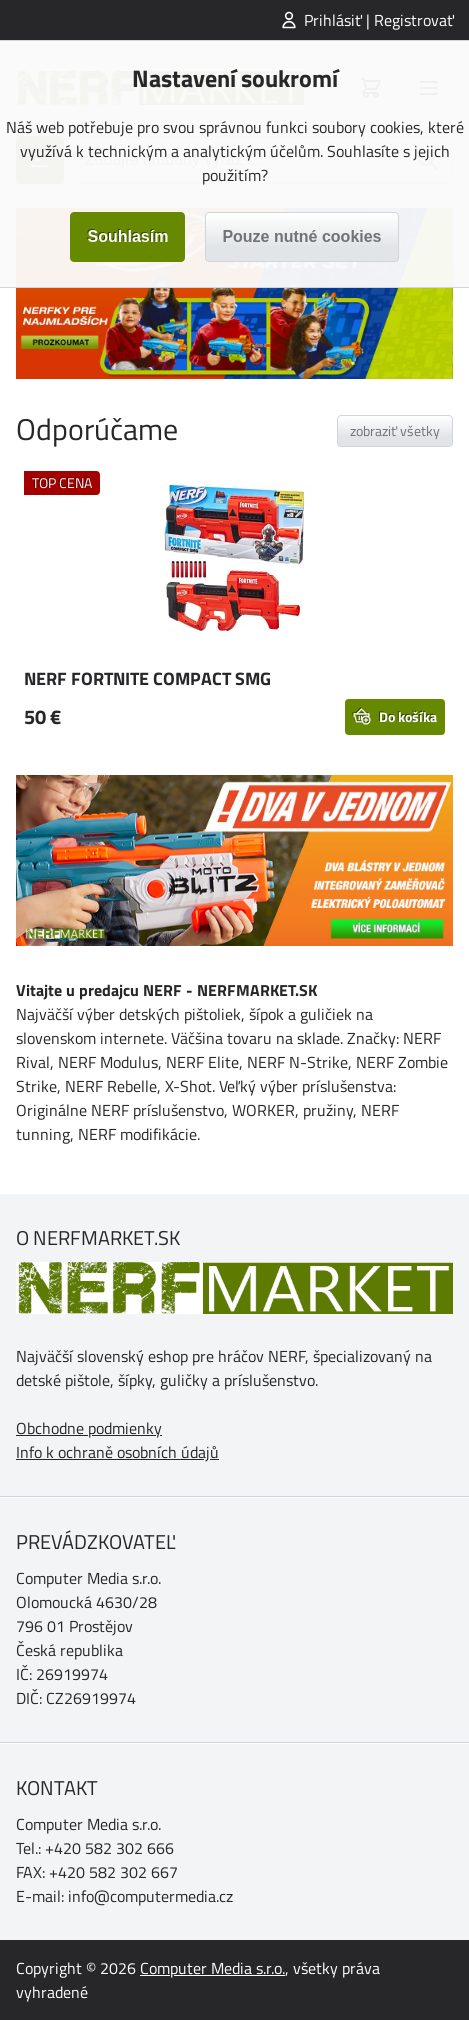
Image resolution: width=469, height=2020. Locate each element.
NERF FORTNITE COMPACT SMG (147, 678)
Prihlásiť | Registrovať (379, 20)
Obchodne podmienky (89, 1428)
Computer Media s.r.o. (212, 1968)
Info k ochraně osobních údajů (117, 1452)
